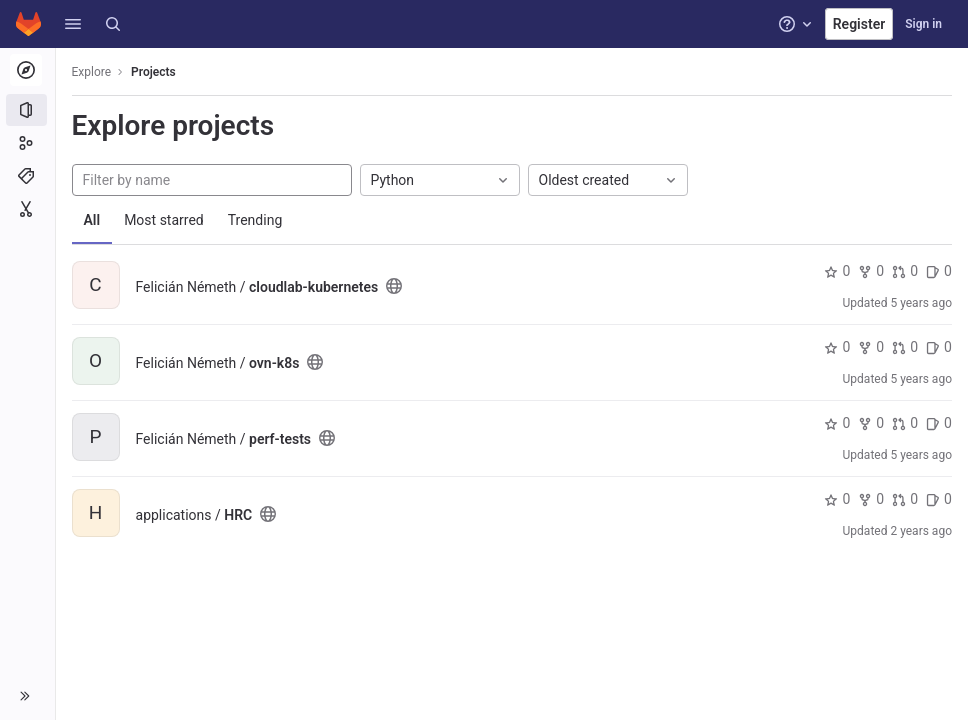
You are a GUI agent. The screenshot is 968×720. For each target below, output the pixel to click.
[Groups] (27, 143)
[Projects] (27, 110)
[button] (73, 24)
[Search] (113, 24)
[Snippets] (27, 209)
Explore (92, 72)
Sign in (923, 24)
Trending (255, 220)
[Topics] (27, 176)
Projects (154, 72)
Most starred (165, 220)
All (92, 220)
